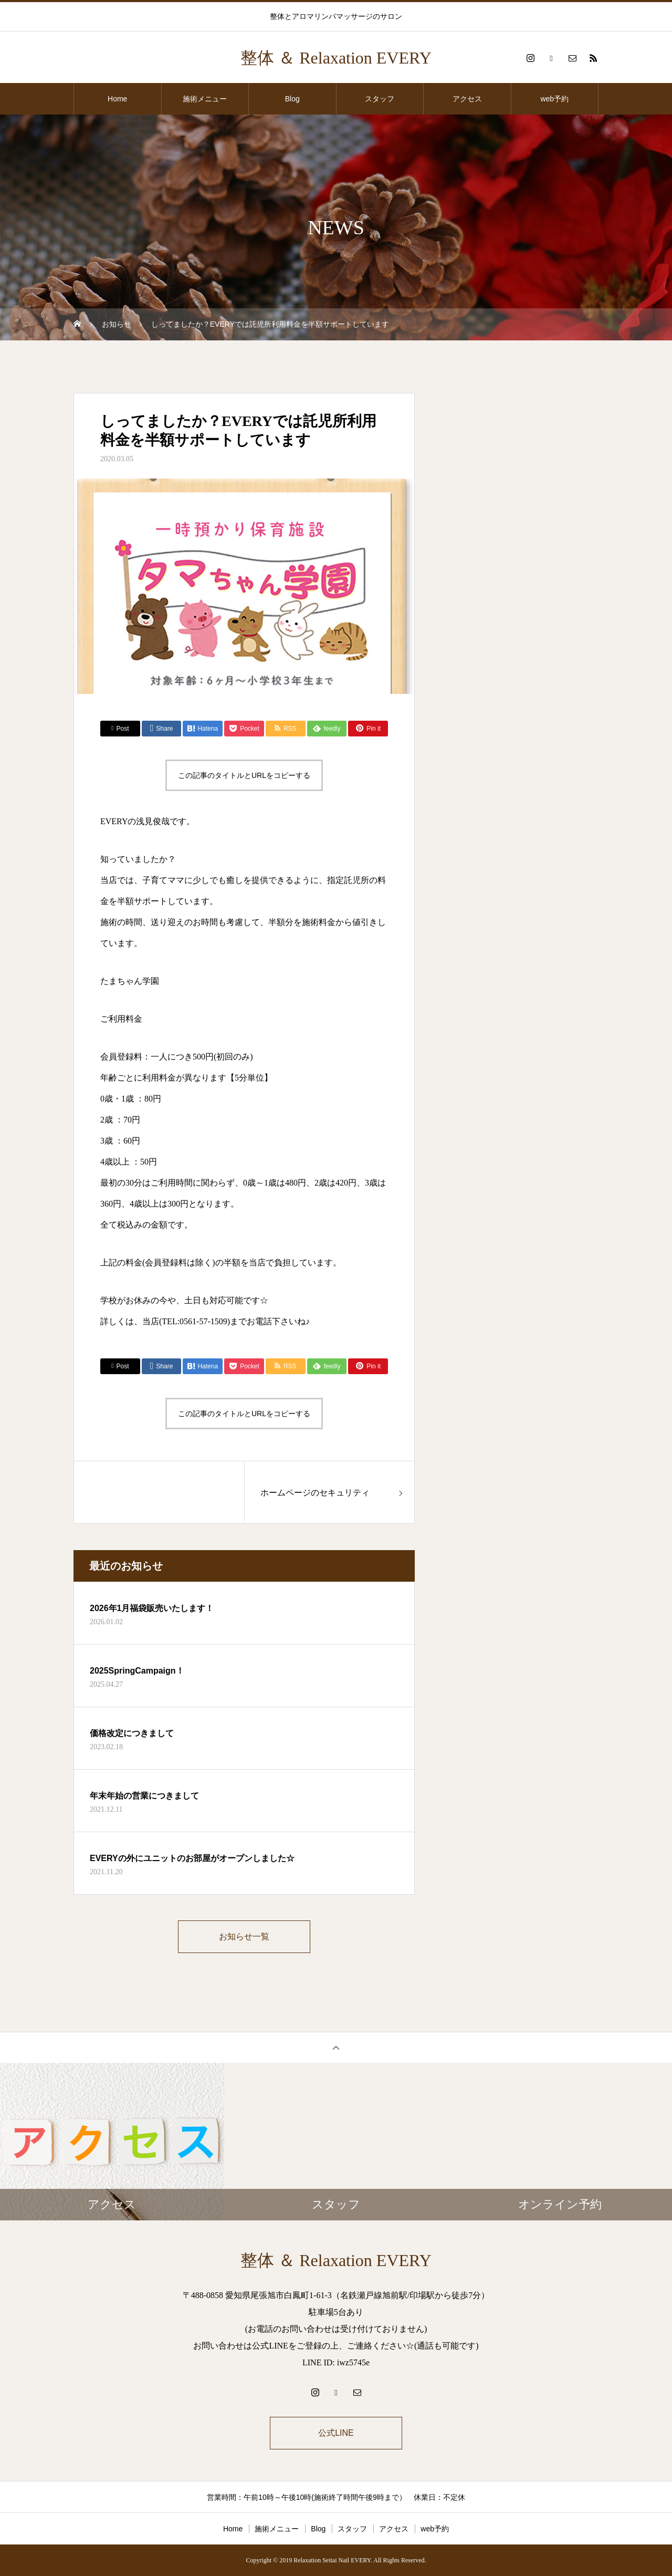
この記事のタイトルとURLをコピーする (244, 775)
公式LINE (336, 2432)
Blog (292, 99)
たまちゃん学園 (129, 981)
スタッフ (379, 99)
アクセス (467, 99)
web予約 (554, 99)
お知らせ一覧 (244, 1936)
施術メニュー (205, 99)
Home (117, 99)
